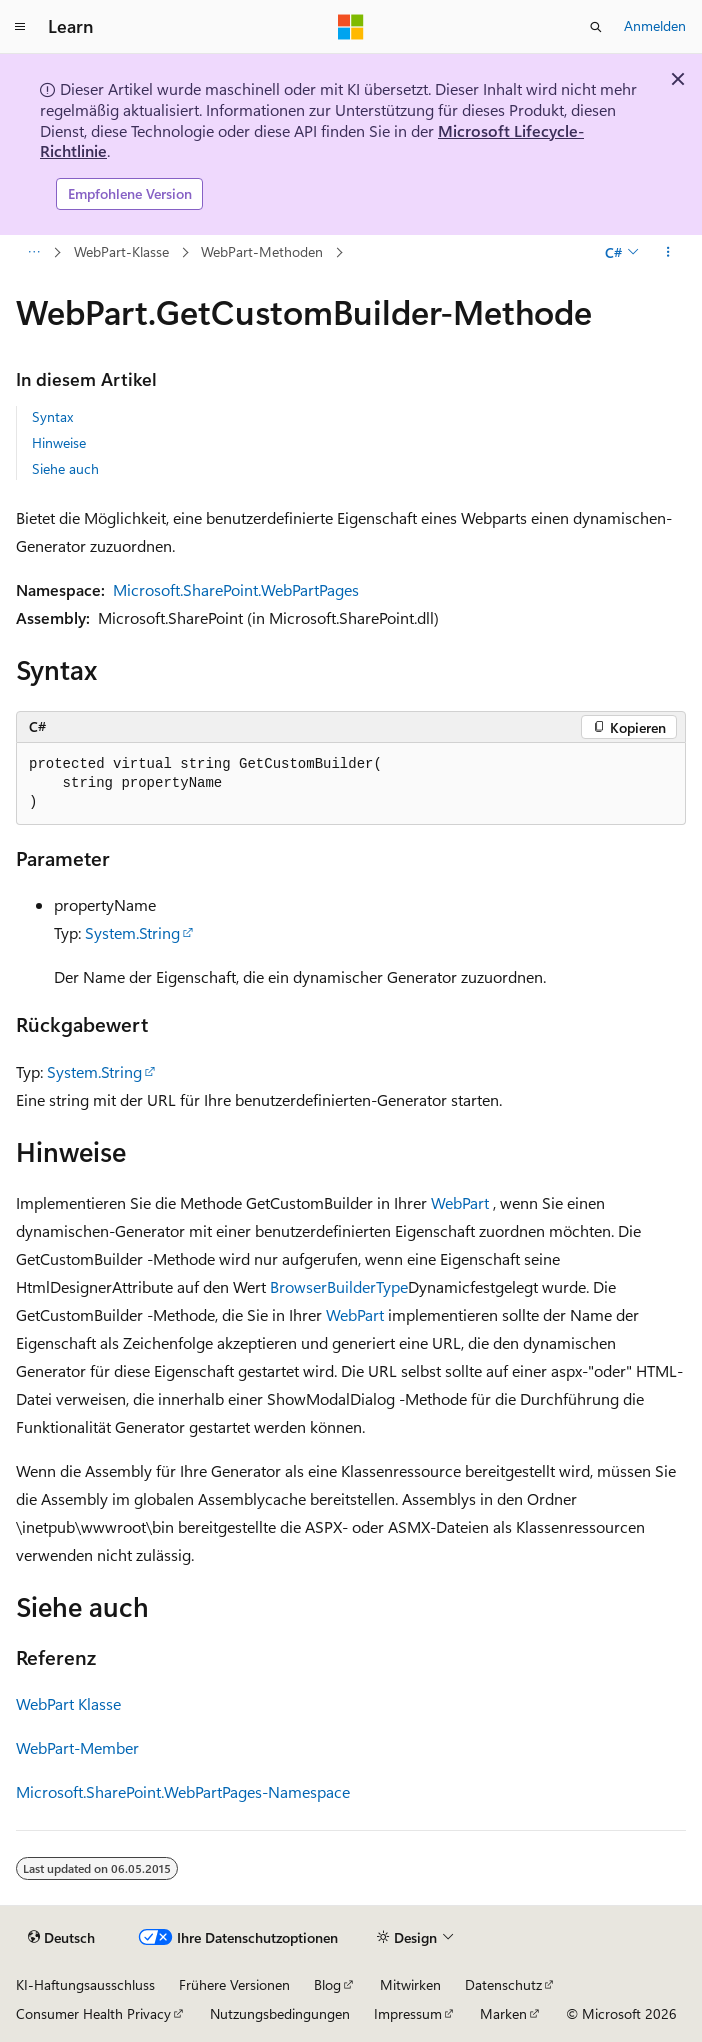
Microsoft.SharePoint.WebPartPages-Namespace (183, 1791)
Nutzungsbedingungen (280, 2013)
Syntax (52, 416)
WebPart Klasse (68, 1703)
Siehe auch (65, 468)
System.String (132, 932)
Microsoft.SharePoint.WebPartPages (236, 589)
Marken (503, 2013)
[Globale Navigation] (20, 27)
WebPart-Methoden (262, 251)
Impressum (408, 2013)
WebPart (460, 1202)
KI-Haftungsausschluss (85, 1984)
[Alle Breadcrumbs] (33, 252)
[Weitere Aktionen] (668, 252)
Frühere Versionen (234, 1984)
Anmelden (655, 25)
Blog (327, 1984)
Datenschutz (503, 1984)
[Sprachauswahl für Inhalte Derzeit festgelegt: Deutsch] (61, 1938)
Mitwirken (410, 1984)
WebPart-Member (77, 1747)
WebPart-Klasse (121, 251)
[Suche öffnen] (596, 27)
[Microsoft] (351, 27)
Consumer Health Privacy (93, 2013)
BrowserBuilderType (339, 1286)
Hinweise (59, 442)
